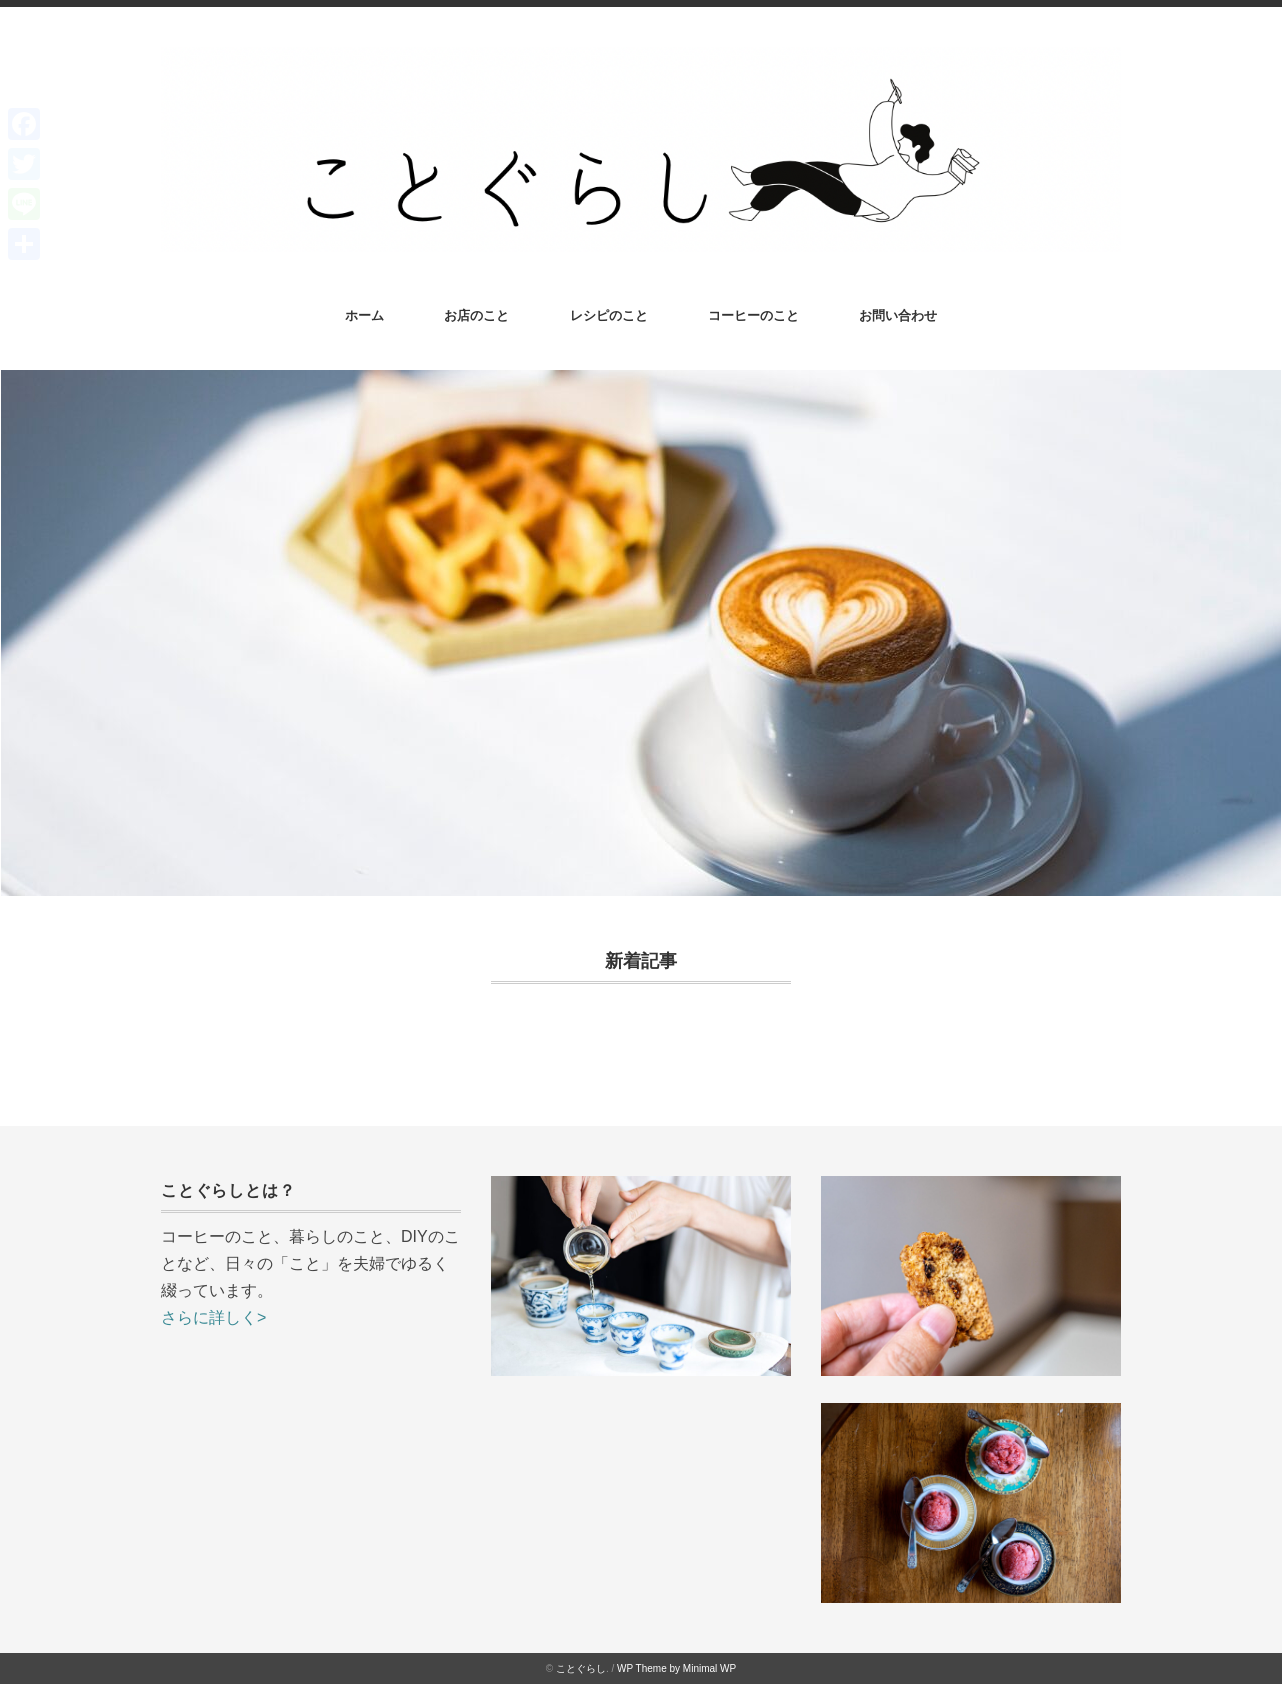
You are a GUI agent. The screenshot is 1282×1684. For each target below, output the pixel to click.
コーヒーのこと (753, 315)
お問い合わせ (898, 315)
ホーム (364, 315)
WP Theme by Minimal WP (676, 1668)
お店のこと (476, 315)
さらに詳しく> (213, 1317)
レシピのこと (609, 315)
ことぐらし (581, 1668)
